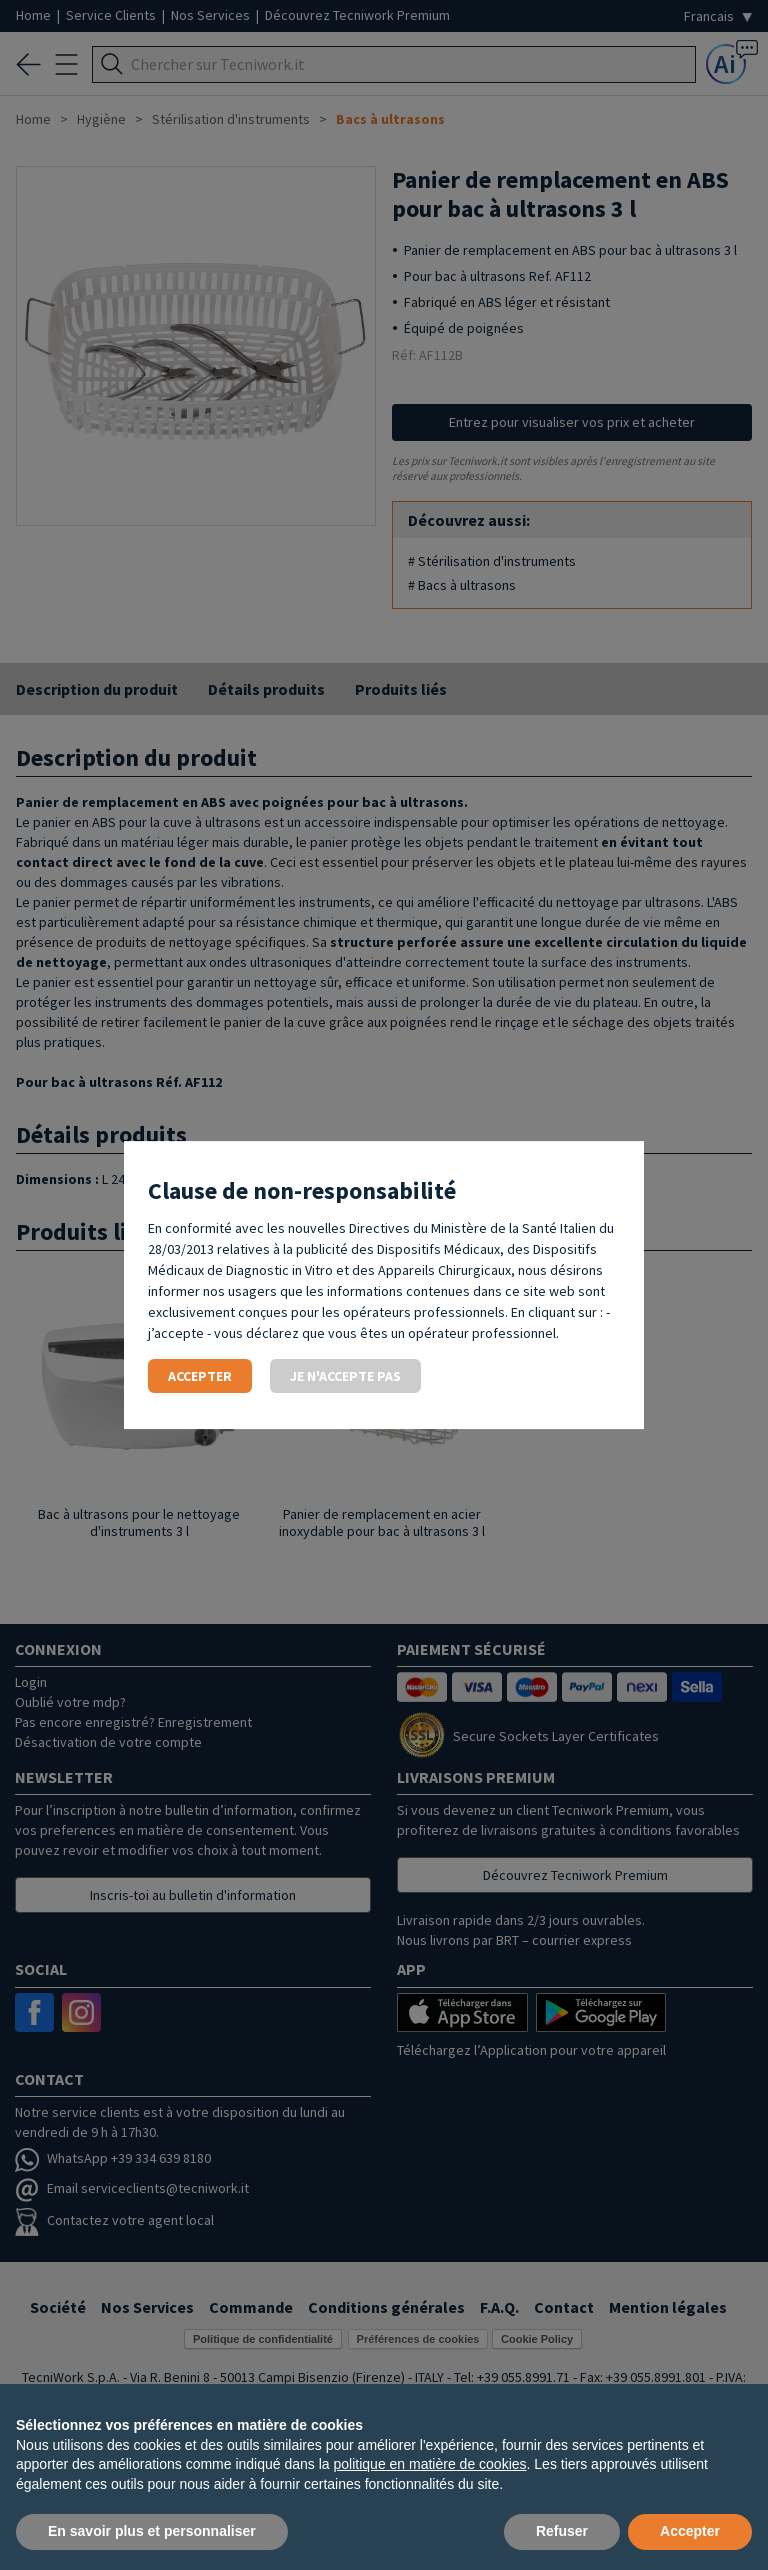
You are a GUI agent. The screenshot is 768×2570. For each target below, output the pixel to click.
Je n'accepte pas (345, 1376)
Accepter (200, 1376)
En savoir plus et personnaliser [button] (152, 2531)
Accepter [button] (690, 2531)
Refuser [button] (562, 2531)
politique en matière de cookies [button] (430, 2464)
